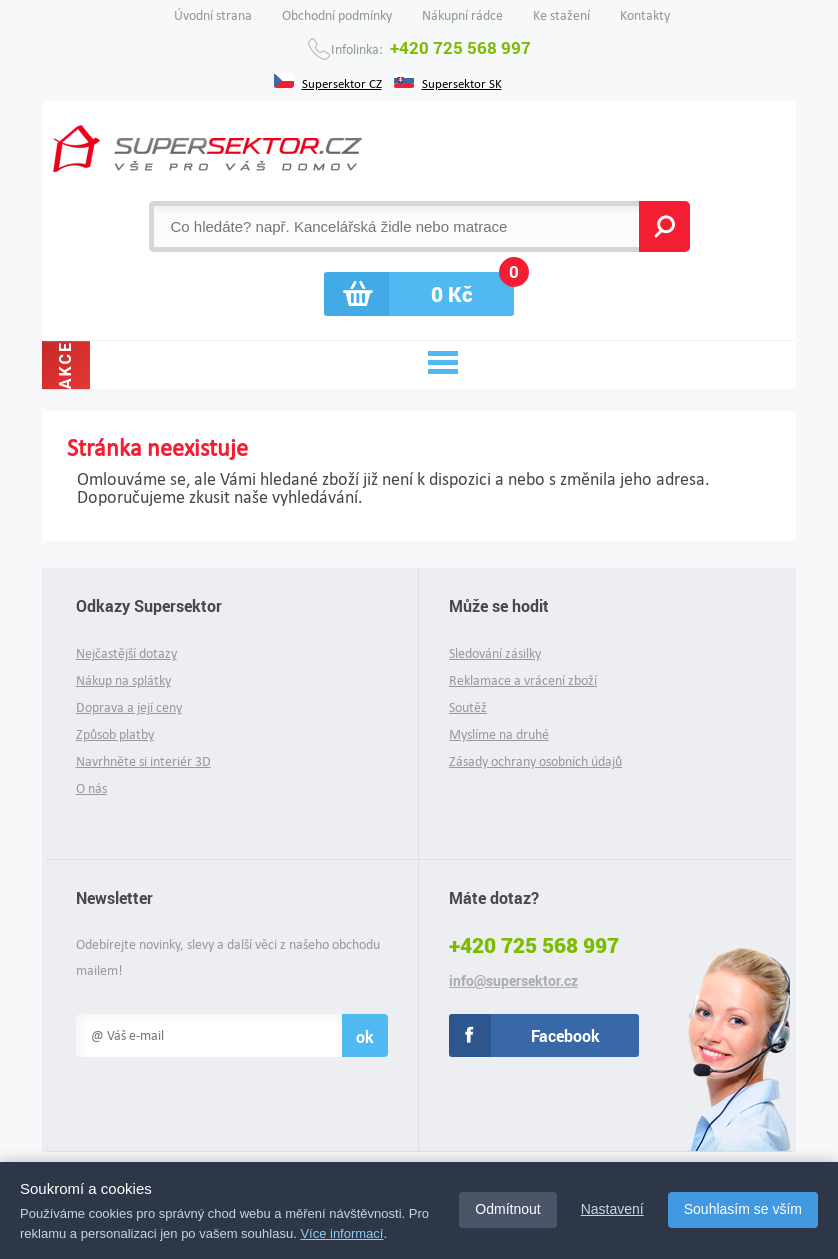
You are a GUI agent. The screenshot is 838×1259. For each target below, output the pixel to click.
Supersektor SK (462, 82)
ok (365, 1036)
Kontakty (645, 15)
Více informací (341, 1233)
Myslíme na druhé (499, 734)
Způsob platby (115, 734)
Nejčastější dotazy (126, 653)
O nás (91, 788)
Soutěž (468, 707)
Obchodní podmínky (337, 15)
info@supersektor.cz (513, 981)
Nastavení (612, 1209)
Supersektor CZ (342, 82)
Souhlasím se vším (743, 1209)
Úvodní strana (213, 15)
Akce (65, 365)
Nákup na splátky (123, 680)
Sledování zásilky (495, 653)
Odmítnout (507, 1209)
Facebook (565, 1035)
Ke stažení (561, 15)
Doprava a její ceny (129, 707)
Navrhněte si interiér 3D (143, 761)
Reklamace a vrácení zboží (523, 680)
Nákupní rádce (462, 15)
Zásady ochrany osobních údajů (535, 761)
